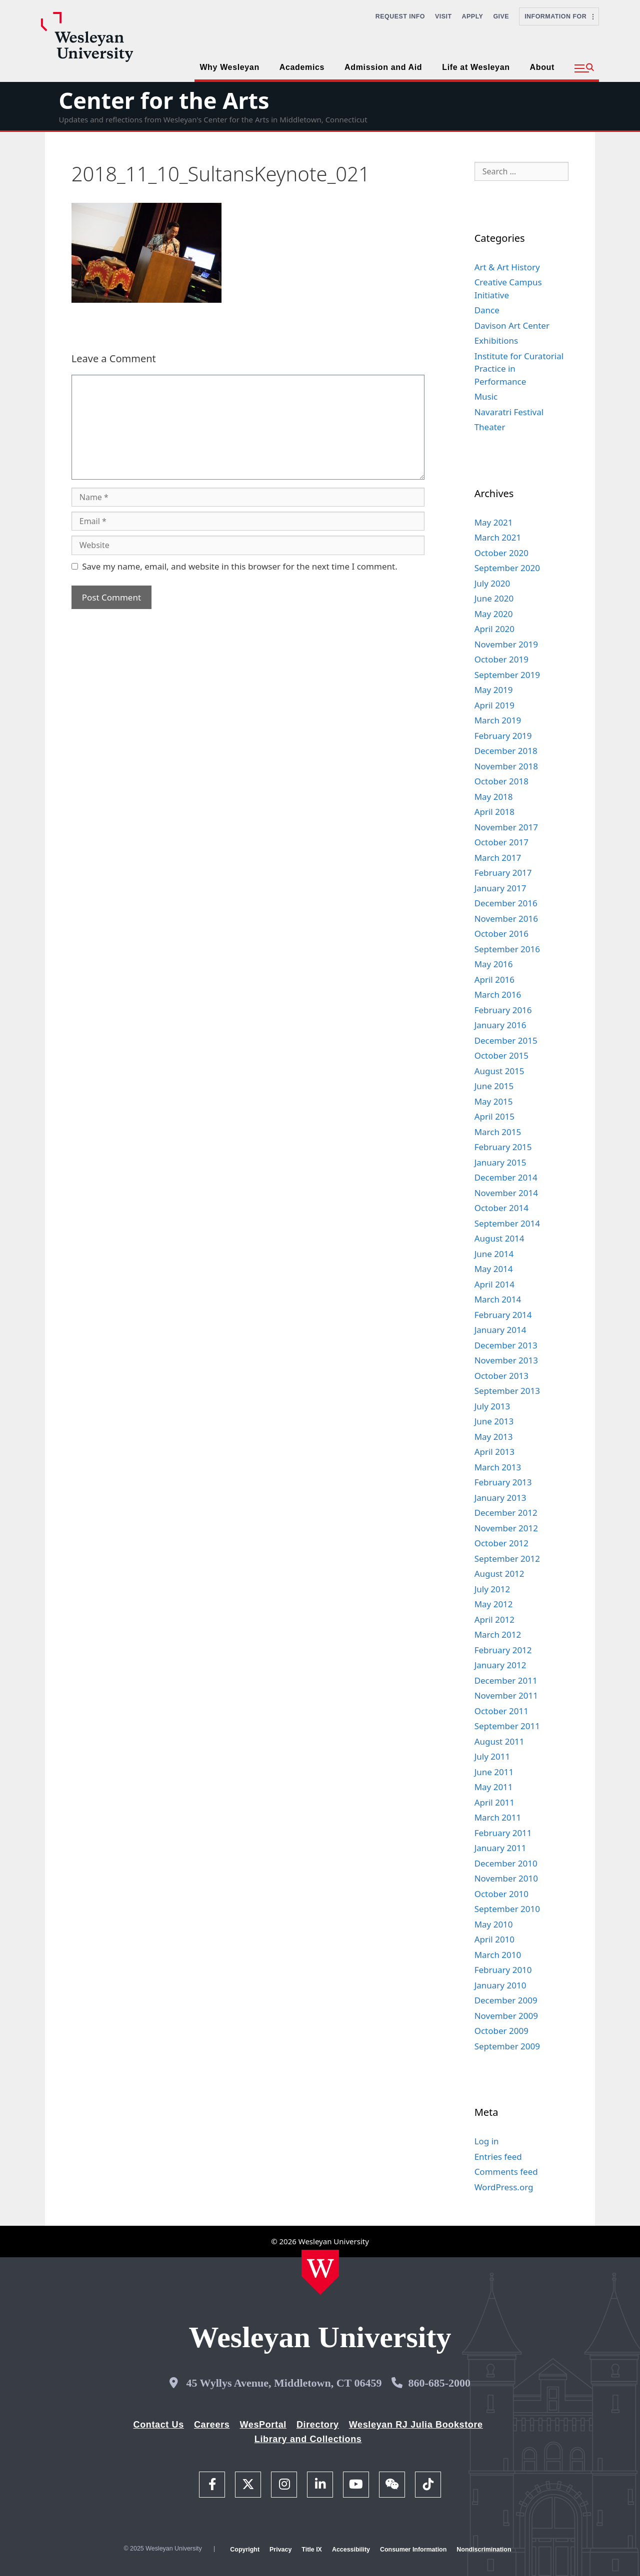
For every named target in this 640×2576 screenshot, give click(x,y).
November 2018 (506, 766)
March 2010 (498, 1954)
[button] (584, 68)
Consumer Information (413, 2549)
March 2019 (498, 720)
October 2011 (501, 1711)
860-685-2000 (439, 2383)
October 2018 (501, 781)
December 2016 (506, 903)
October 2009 (501, 2030)
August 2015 (499, 1071)
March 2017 (498, 857)
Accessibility (351, 2549)
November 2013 (506, 1360)
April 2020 (494, 629)
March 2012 (498, 1634)
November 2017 (506, 827)
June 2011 (494, 1772)
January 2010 (500, 1985)
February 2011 (503, 1833)
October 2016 (501, 933)
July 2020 (492, 583)
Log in (486, 2141)
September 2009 (507, 2046)
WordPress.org (504, 2187)
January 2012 (500, 1665)
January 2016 (500, 1025)
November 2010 (506, 1878)
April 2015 (494, 1116)
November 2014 (506, 1193)
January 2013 (500, 1497)
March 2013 (498, 1467)
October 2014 (501, 1208)
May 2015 (493, 1101)
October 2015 (501, 1055)
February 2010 (503, 1969)
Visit (443, 16)
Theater (490, 427)
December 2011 (506, 1680)
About (542, 67)
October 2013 (501, 1375)
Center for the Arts (163, 100)
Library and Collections (308, 2439)
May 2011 (493, 1787)
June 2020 (494, 598)
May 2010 (493, 1924)
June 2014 (494, 1254)
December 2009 (506, 2000)
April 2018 (494, 811)
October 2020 (501, 553)
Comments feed (506, 2171)
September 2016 (507, 949)
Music (486, 396)
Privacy (281, 2549)
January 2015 (500, 1162)
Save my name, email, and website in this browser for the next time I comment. (239, 566)
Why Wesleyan (229, 67)
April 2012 (494, 1619)
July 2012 (492, 1589)
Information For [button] (559, 16)
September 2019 (507, 674)
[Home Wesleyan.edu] (320, 2272)
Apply (473, 16)
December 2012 (506, 1512)
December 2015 (506, 1040)
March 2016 (498, 994)
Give (501, 16)
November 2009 (506, 2015)
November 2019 (506, 644)
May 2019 (493, 689)
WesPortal (263, 2425)
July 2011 (492, 1756)
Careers (212, 2425)
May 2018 (493, 796)
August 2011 (499, 1741)
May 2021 (493, 522)
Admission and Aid (383, 67)
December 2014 (506, 1177)
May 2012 (493, 1604)
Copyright (245, 2549)
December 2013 (506, 1345)
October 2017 (501, 842)
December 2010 (506, 1863)
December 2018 (506, 750)
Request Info (400, 16)
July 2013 (492, 1406)
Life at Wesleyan (476, 67)
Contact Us (159, 2425)
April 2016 (494, 979)
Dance (487, 310)
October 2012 (501, 1543)
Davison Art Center (512, 325)
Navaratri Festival (509, 412)
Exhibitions (496, 340)
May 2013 (493, 1436)
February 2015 (503, 1147)
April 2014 (494, 1284)
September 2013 (507, 1390)
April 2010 (494, 1939)
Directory (317, 2425)
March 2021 (498, 537)
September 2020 (507, 568)
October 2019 (501, 659)
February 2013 (503, 1482)
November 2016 (506, 918)
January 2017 (500, 888)
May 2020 (493, 614)
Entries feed (498, 2156)
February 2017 (503, 872)
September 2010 (507, 1909)
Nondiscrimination (483, 2549)
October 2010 (501, 1894)
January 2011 (500, 1848)
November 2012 (506, 1528)
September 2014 (507, 1223)
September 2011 (507, 1726)
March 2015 (498, 1132)
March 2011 (498, 1817)
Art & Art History (507, 267)
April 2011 (494, 1802)
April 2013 (494, 1451)
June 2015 (494, 1086)
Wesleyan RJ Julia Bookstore (416, 2425)
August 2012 (499, 1573)
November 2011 (506, 1695)
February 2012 (503, 1650)
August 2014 (499, 1238)
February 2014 (503, 1314)
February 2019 (503, 735)
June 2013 (494, 1421)
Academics (302, 67)
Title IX (312, 2549)
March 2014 (498, 1299)
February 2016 (503, 1010)
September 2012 (507, 1558)
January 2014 (500, 1329)
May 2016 (493, 964)
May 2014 (493, 1269)
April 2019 (494, 705)
